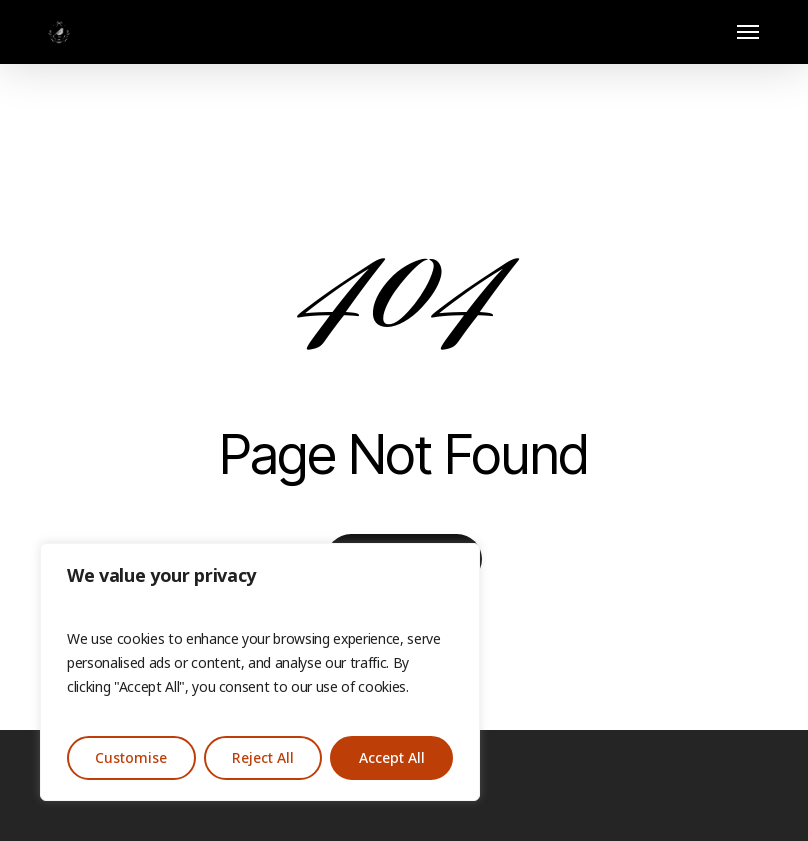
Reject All (263, 758)
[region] (260, 672)
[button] (748, 32)
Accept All (392, 758)
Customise (131, 758)
